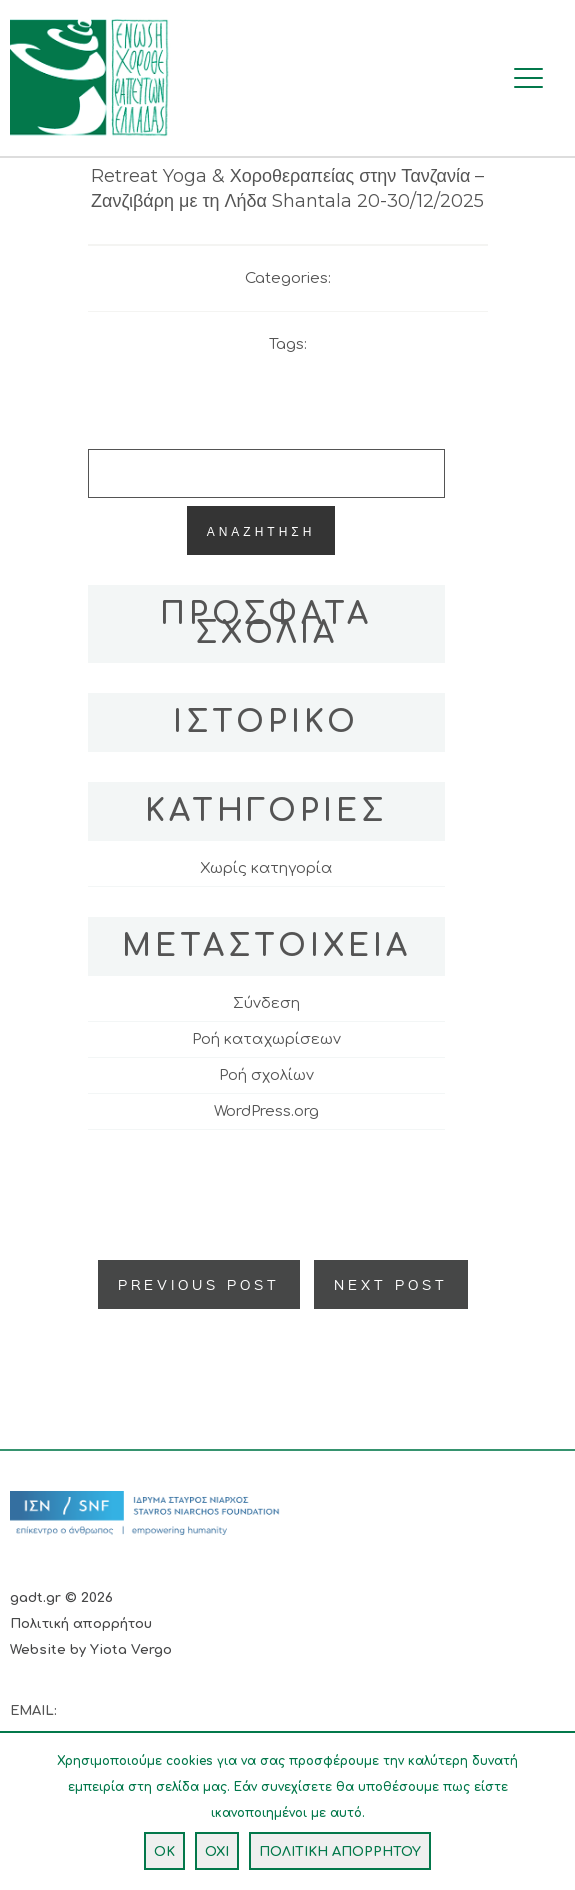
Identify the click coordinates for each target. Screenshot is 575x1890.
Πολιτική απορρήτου (81, 1624)
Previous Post (199, 1284)
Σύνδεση (266, 1003)
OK (164, 1852)
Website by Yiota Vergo (91, 1650)
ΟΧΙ (217, 1852)
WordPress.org (266, 1111)
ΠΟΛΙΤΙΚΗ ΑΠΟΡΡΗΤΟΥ (340, 1852)
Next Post (391, 1284)
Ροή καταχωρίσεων (266, 1039)
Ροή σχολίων (266, 1075)
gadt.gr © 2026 (61, 1598)
